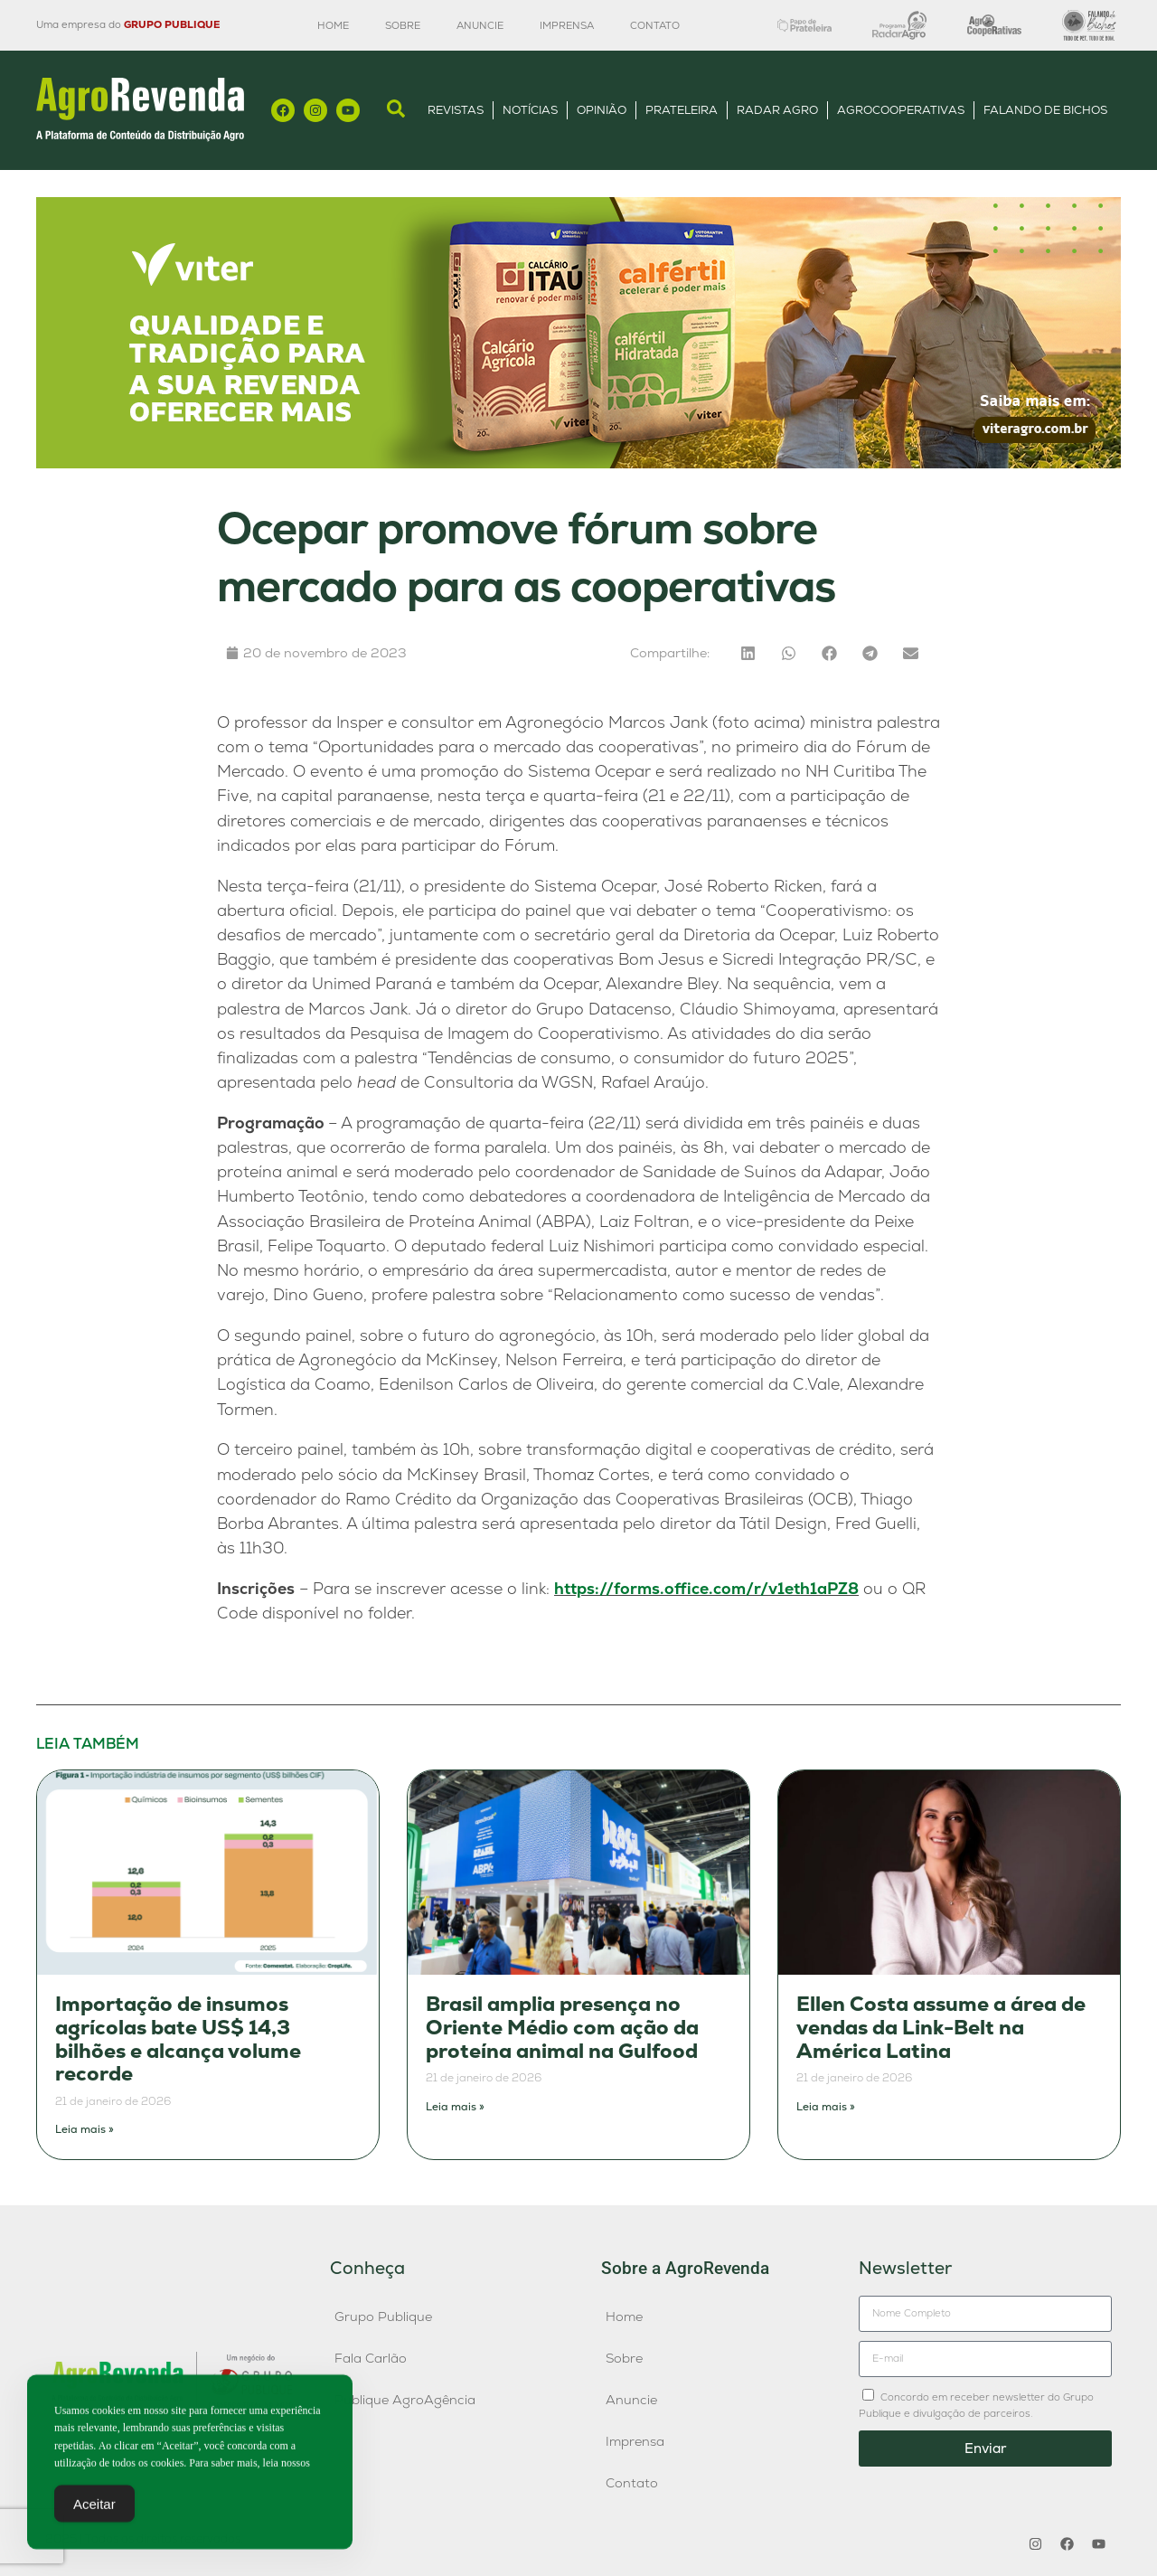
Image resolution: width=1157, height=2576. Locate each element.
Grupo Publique (383, 2316)
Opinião (601, 110)
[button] (748, 653)
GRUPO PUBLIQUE (172, 24)
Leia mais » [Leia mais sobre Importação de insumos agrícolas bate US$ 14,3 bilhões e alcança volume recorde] (84, 2129)
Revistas (456, 110)
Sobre (402, 25)
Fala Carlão (370, 2358)
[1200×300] (578, 463)
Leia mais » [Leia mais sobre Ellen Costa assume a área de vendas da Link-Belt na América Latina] (825, 2106)
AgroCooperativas (900, 110)
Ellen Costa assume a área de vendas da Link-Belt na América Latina (941, 2027)
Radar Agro (777, 110)
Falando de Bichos (1045, 110)
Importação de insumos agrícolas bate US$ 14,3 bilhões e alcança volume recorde (178, 2039)
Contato (655, 25)
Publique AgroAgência (404, 2400)
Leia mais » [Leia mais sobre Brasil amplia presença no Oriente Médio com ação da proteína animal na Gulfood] (455, 2106)
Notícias (530, 110)
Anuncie (479, 25)
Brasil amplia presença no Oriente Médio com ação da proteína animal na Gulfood (562, 2027)
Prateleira (681, 110)
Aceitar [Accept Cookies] (94, 2510)
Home (333, 25)
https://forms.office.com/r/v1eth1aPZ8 (706, 1588)
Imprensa (567, 25)
